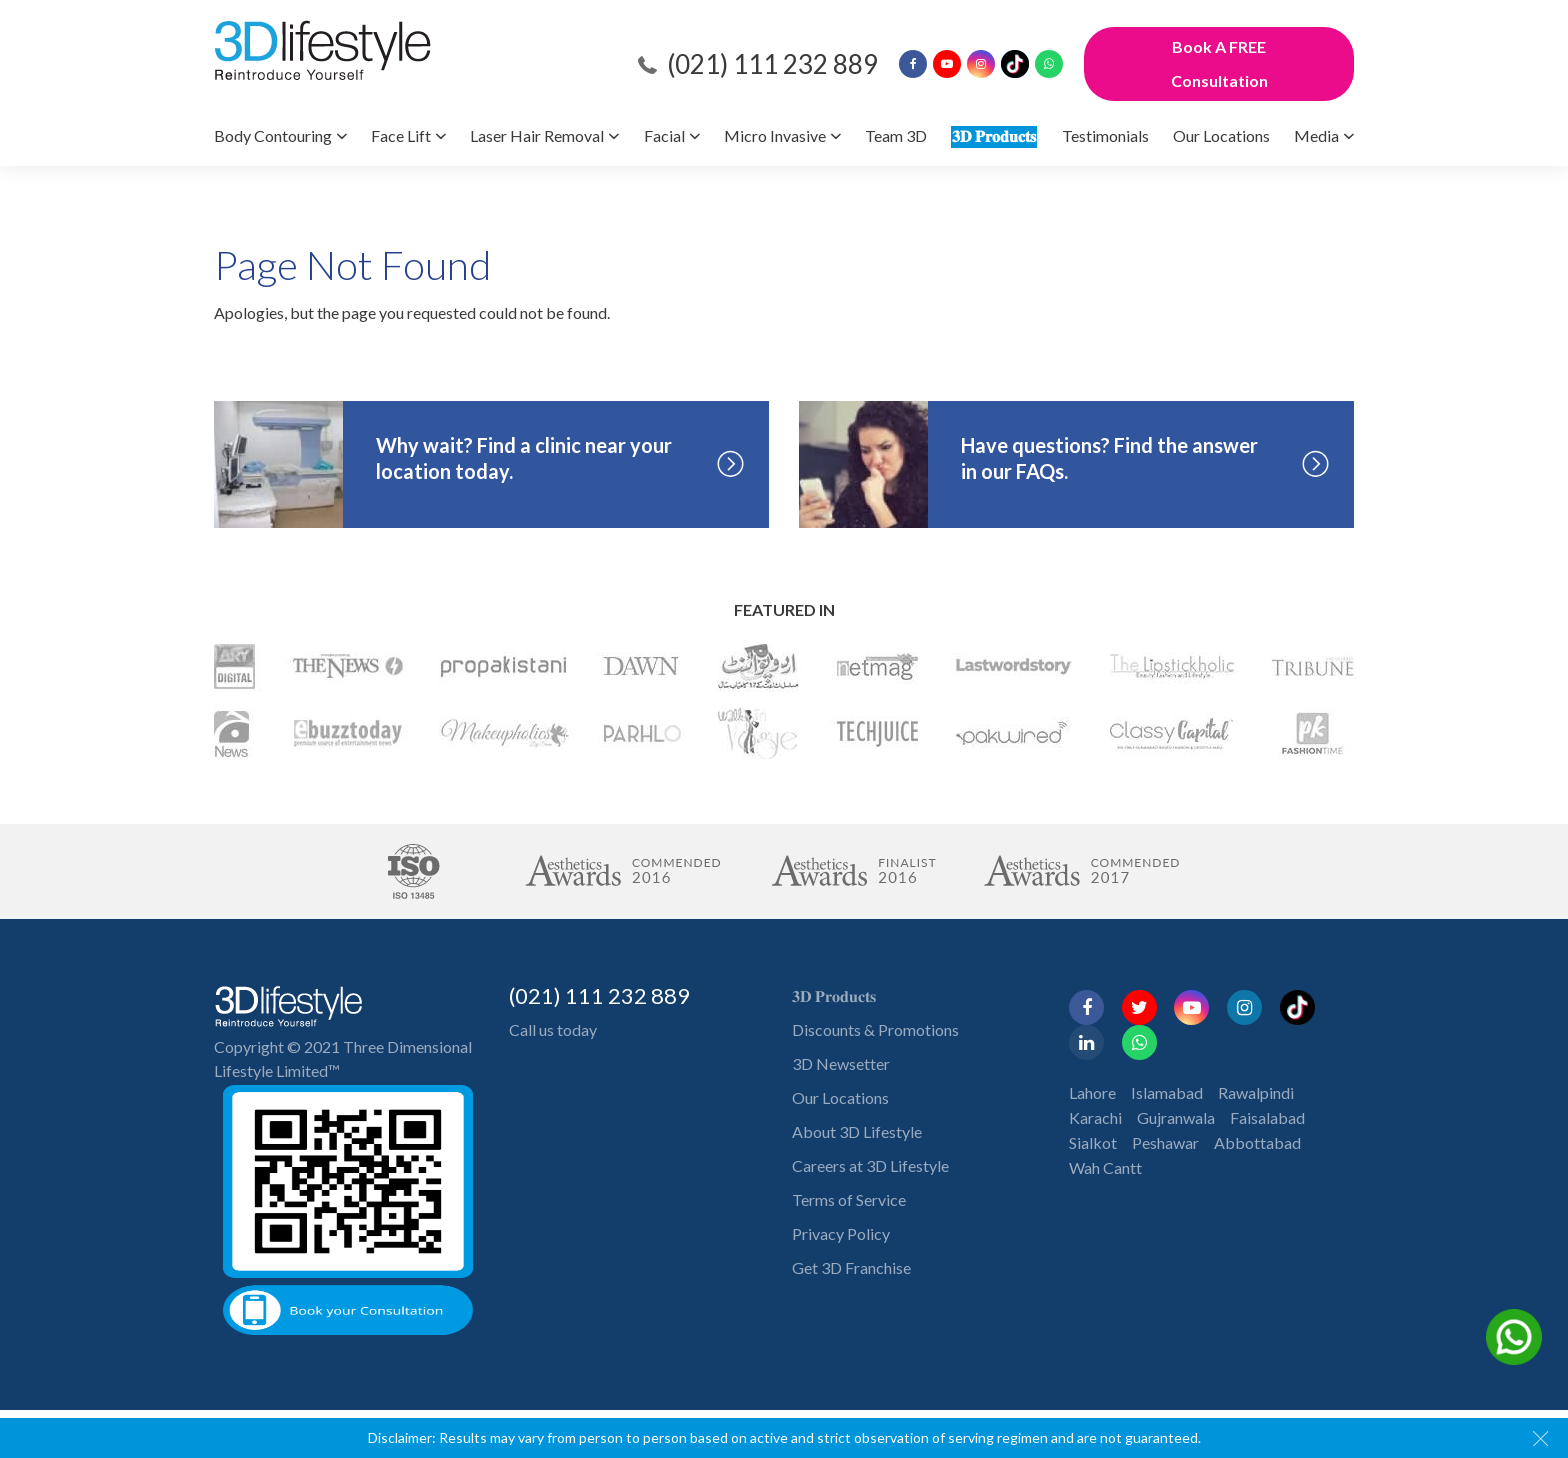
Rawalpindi (1256, 1092)
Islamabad (1167, 1092)
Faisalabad (1267, 1117)
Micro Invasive (775, 135)
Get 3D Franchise (851, 1267)
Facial (664, 135)
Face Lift (401, 135)
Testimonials (1105, 135)
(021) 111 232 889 (772, 64)
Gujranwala (1176, 1117)
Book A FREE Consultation (1219, 63)
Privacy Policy (841, 1233)
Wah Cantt (1105, 1167)
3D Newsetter (841, 1063)
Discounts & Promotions (875, 1029)
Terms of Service (849, 1199)
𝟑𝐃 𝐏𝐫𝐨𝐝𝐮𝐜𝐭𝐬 (994, 135)
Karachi (1095, 1117)
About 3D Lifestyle (857, 1131)
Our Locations (1221, 135)
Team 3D (896, 135)
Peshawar (1165, 1142)
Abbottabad (1257, 1142)
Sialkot (1093, 1142)
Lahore (1092, 1092)
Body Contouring (273, 135)
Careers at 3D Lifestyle (870, 1165)
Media (1316, 135)
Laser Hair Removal (537, 135)
